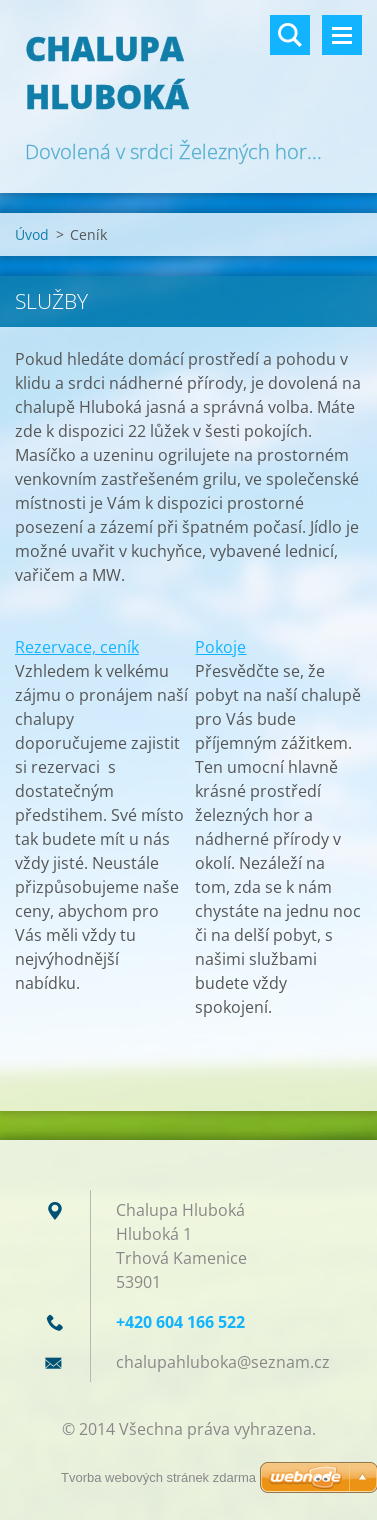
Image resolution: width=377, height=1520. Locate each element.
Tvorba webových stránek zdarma (158, 1477)
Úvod (32, 234)
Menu (342, 35)
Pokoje (220, 647)
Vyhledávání (290, 35)
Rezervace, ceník (77, 647)
